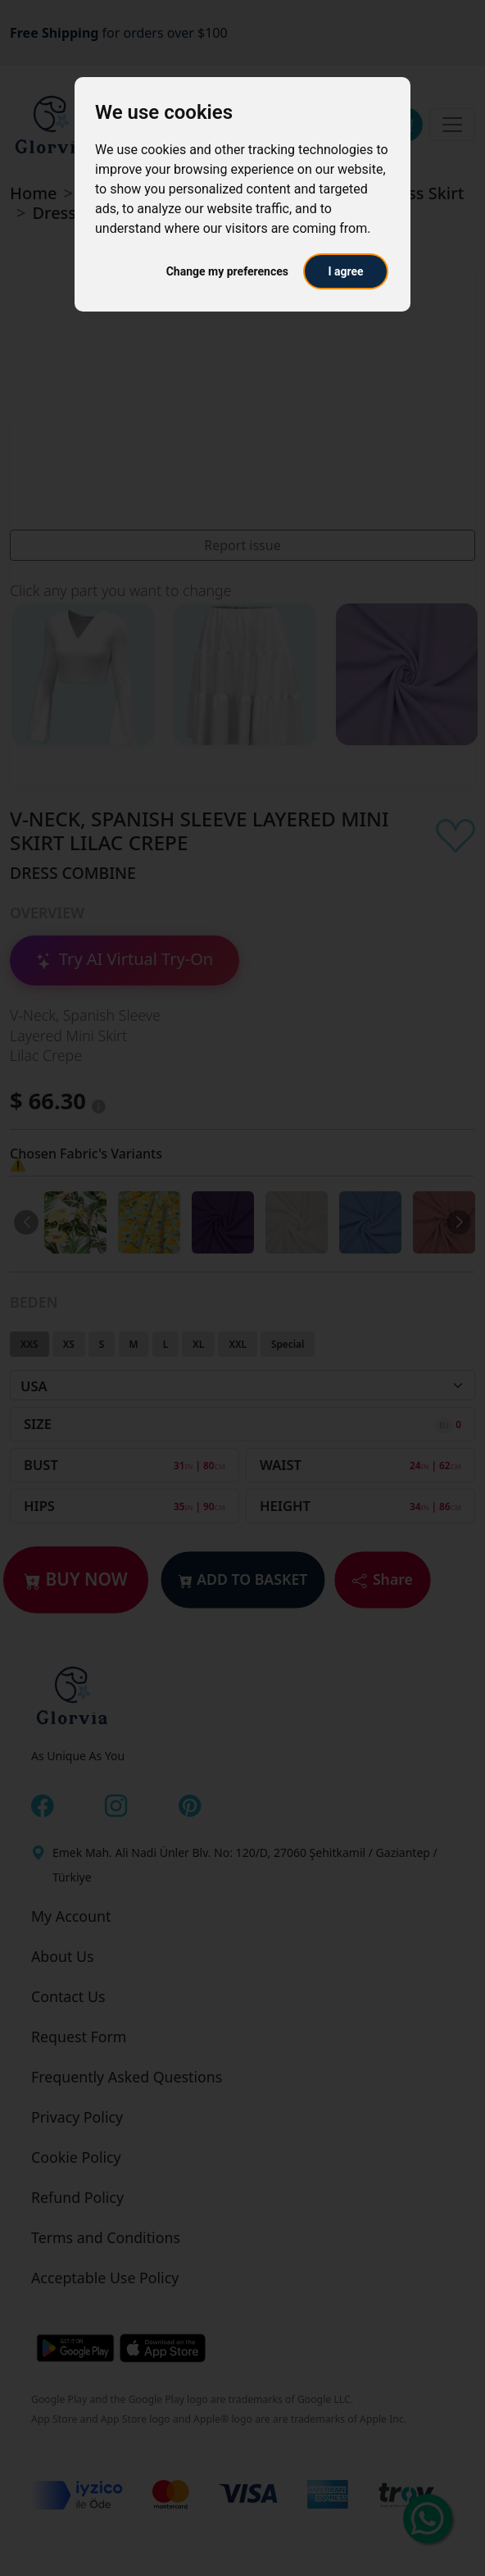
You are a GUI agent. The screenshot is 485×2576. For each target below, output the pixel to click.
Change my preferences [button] (227, 271)
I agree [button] (345, 271)
